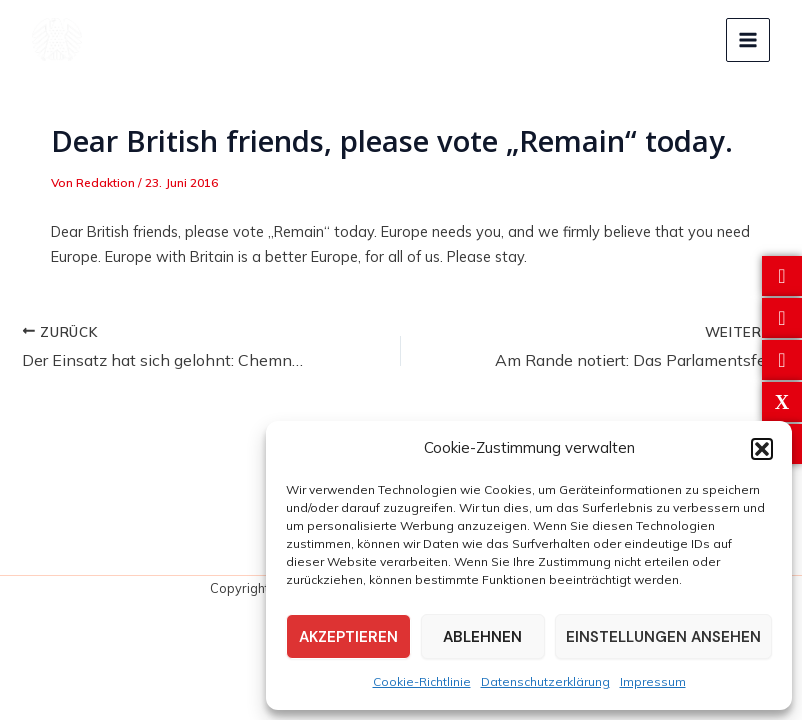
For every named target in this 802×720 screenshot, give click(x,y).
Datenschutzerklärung (545, 681)
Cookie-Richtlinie (422, 681)
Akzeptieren (348, 637)
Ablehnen (482, 637)
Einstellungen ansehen (663, 637)
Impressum (653, 681)
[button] (762, 449)
